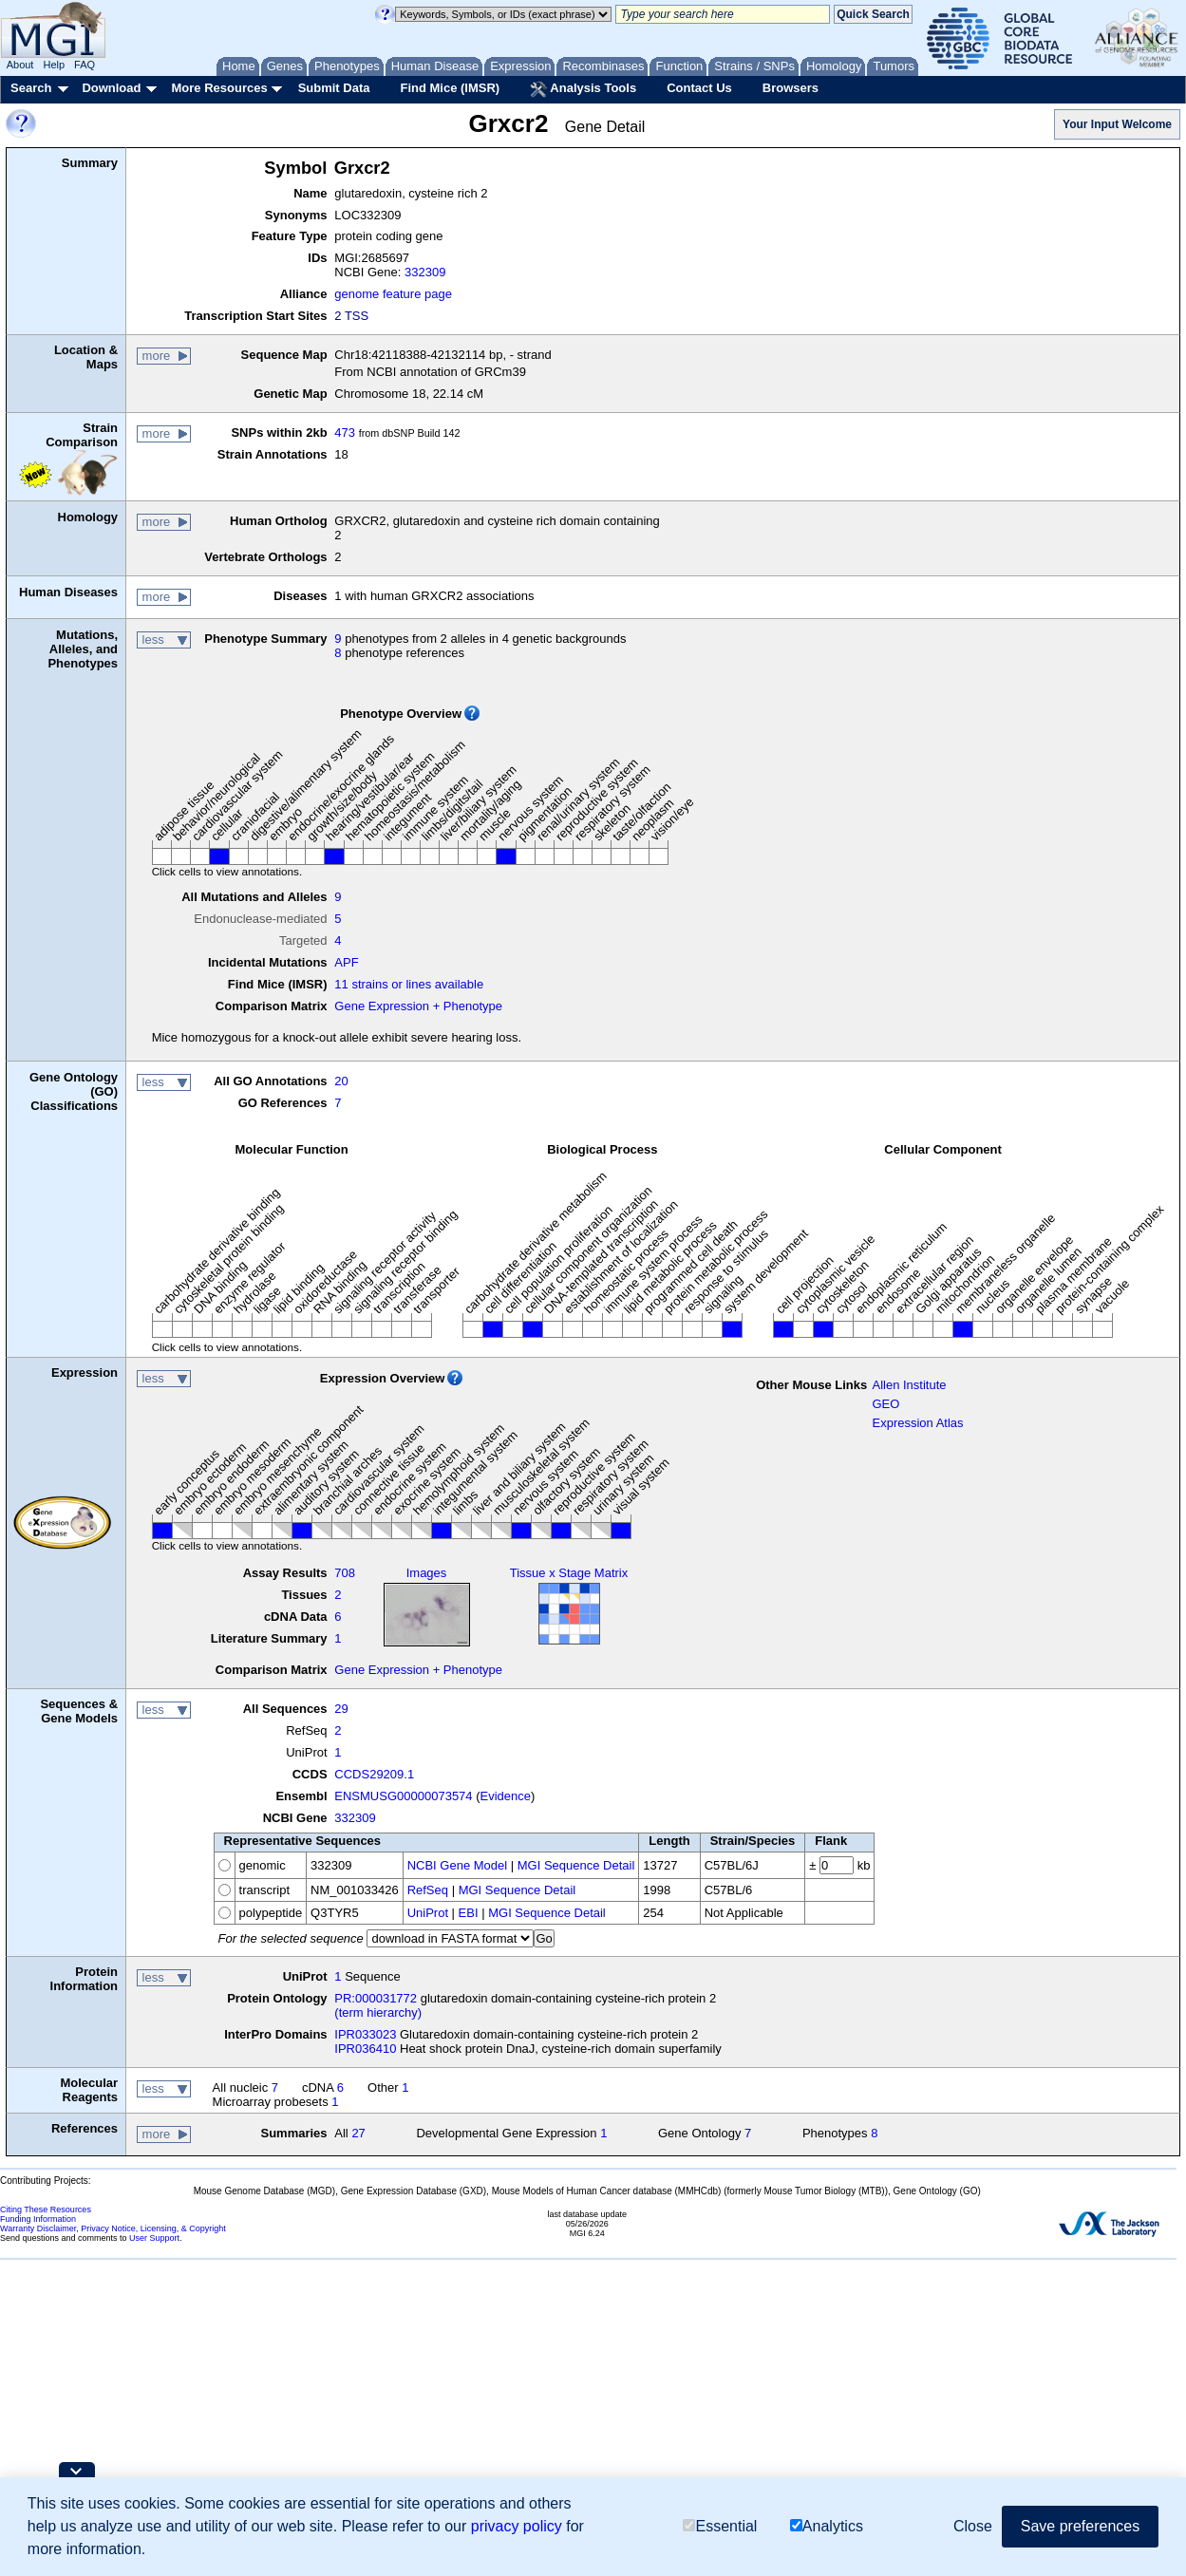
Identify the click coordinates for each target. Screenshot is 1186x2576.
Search (30, 88)
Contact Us (699, 88)
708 (344, 1573)
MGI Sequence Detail (576, 1865)
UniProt (427, 1913)
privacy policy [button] (516, 2526)
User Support (154, 2238)
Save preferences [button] (1080, 2526)
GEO (885, 1404)
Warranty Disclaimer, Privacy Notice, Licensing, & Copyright (113, 2228)
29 (341, 1709)
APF (346, 962)
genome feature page (393, 294)
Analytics (826, 2526)
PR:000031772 (375, 1998)
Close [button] (972, 2526)
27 (358, 2133)
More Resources (219, 88)
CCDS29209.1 (374, 1774)
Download (111, 88)
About (20, 64)
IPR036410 (365, 2048)
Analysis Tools (583, 89)
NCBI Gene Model (457, 1865)
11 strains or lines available (408, 984)
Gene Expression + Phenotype (418, 1006)
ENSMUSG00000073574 (403, 1796)
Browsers (790, 88)
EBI (469, 1913)
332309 (425, 272)
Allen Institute (909, 1385)
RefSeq (427, 1890)
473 (344, 432)
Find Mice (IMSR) (449, 88)
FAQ (84, 64)
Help (54, 64)
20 (341, 1081)
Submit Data (334, 88)
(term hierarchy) (378, 2012)
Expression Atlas (917, 1423)
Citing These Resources (45, 2209)
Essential (720, 2526)
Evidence (505, 1796)
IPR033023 (365, 2034)
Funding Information (38, 2219)
